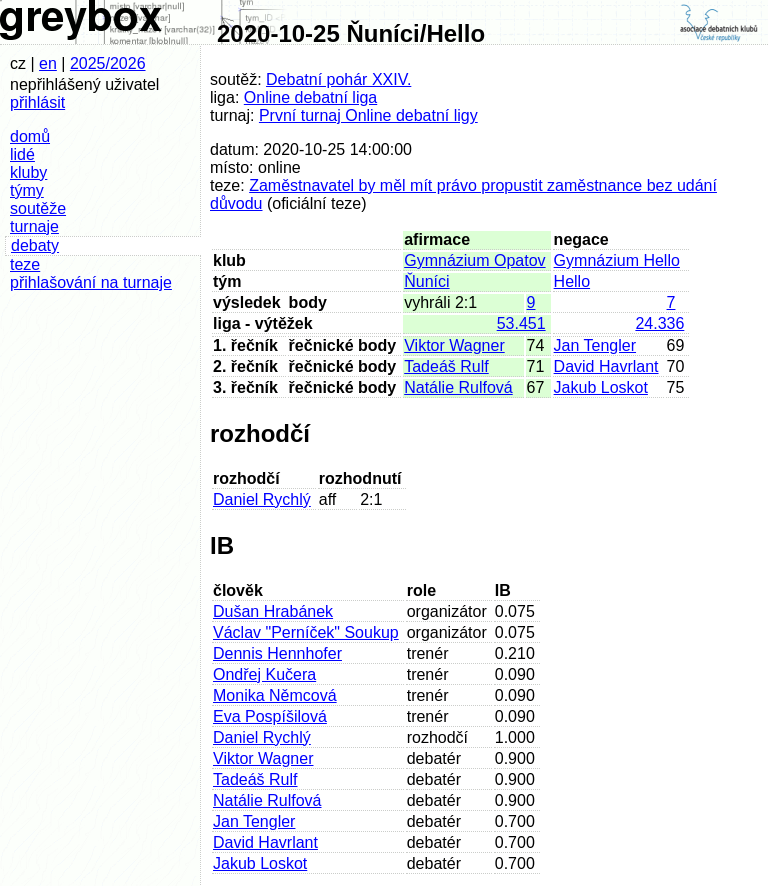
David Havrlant (606, 366)
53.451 (521, 323)
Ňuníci (426, 281)
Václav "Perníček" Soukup (306, 632)
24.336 (659, 323)
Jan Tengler (595, 345)
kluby (28, 172)
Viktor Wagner (454, 345)
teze (25, 264)
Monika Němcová (275, 695)
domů (30, 136)
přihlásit (37, 102)
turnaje (34, 226)
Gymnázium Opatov (474, 260)
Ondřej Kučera (264, 674)
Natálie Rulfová (458, 387)
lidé (22, 154)
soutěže (38, 208)
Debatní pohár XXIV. (338, 79)
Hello (572, 281)
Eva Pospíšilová (270, 716)
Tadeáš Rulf (446, 366)
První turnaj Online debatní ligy (368, 115)
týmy (27, 190)
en (48, 63)
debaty (35, 245)
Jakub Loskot (601, 387)
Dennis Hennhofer (277, 653)
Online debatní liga (310, 97)
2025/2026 (108, 63)
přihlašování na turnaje (91, 282)
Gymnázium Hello (617, 260)
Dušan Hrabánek (273, 611)
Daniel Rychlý (262, 499)
